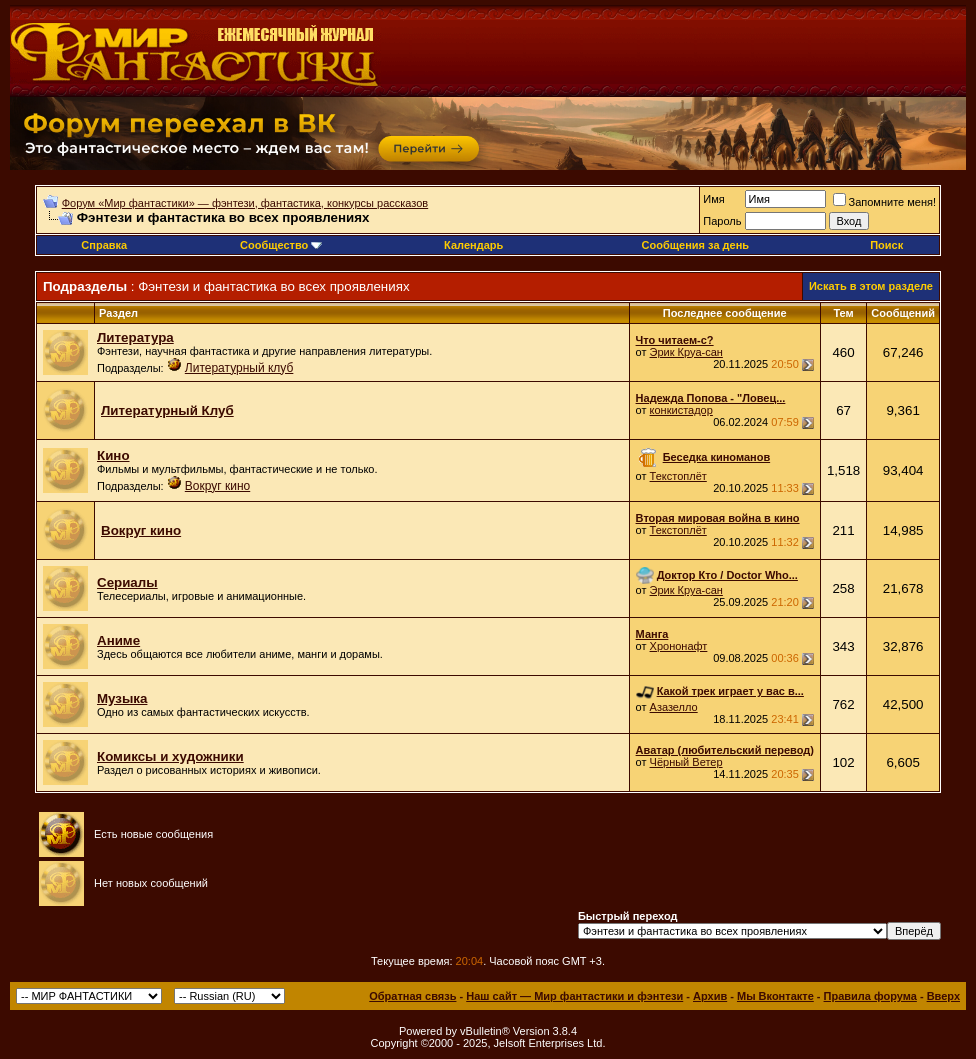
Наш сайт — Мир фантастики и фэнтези (574, 996)
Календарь (473, 245)
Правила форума (870, 996)
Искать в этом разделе (871, 286)
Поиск (886, 245)
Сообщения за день (695, 245)
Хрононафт (679, 646)
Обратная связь (412, 996)
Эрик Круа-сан (686, 352)
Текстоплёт (678, 476)
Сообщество (281, 245)
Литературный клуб (239, 368)
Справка (104, 245)
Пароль (722, 221)
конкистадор (681, 410)
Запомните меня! (884, 202)
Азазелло (674, 707)
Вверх (943, 996)
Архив (710, 996)
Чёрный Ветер (686, 762)
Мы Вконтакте (775, 996)
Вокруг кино (217, 486)
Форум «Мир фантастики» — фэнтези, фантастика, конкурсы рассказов (245, 203)
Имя (713, 199)
